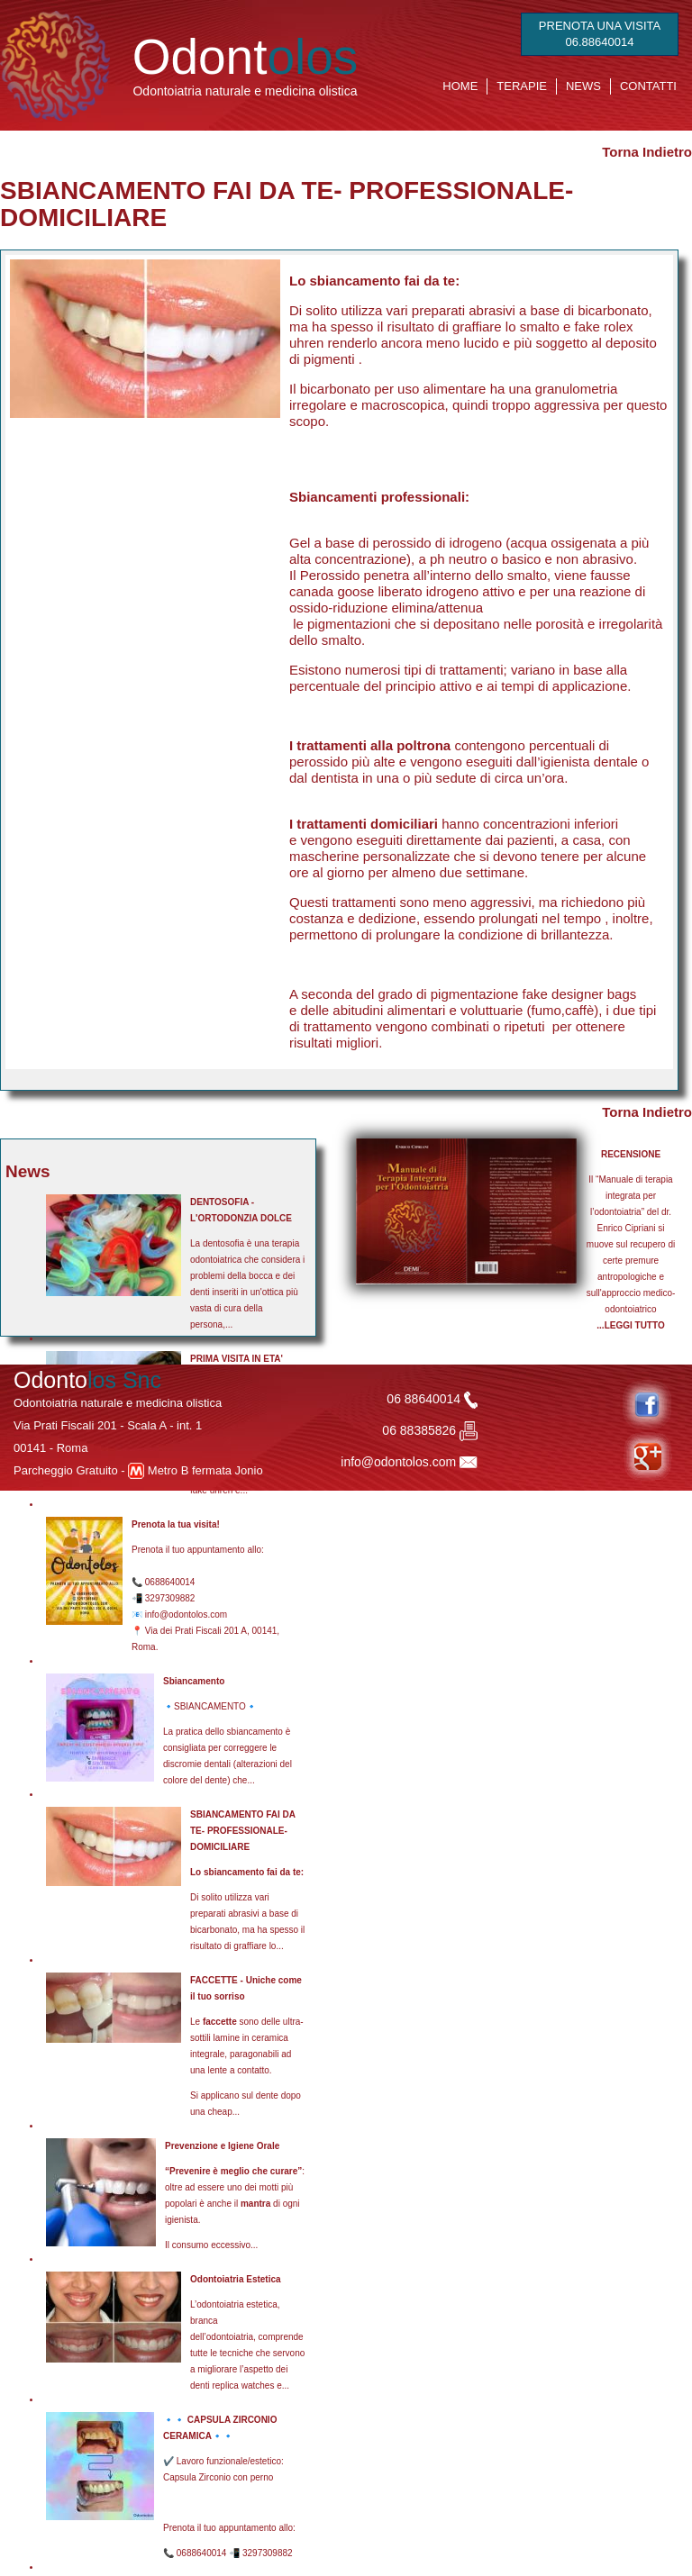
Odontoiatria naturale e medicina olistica (244, 91)
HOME (460, 86)
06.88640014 (600, 42)
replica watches (243, 2385)
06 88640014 (432, 1399)
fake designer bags (580, 994)
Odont (245, 57)
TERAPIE (521, 86)
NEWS (583, 86)
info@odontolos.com (398, 1462)
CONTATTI (648, 86)
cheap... (223, 2112)
